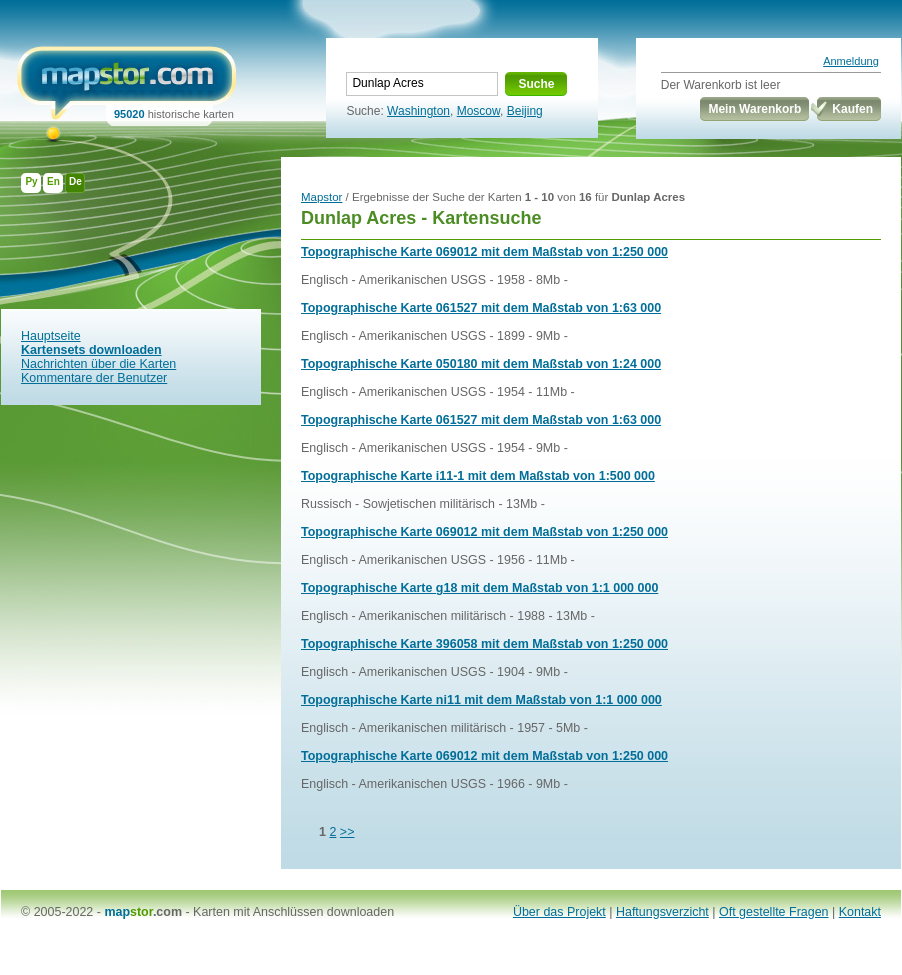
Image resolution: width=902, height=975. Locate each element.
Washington (418, 111)
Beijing (525, 111)
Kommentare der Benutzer (94, 378)
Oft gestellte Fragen (774, 912)
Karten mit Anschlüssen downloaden (293, 912)
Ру (31, 181)
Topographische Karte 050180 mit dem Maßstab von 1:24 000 (481, 364)
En (53, 181)
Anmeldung (851, 61)
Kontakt (860, 912)
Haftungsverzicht (662, 912)
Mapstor (321, 197)
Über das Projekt (559, 912)
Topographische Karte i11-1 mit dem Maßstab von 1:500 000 (478, 476)
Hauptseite (51, 336)
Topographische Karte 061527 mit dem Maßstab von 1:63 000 (481, 308)
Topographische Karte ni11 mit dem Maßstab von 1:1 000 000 (481, 700)
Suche (536, 84)
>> (347, 832)
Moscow (478, 111)
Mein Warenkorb (754, 109)
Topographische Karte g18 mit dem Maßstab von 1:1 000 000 (479, 588)
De (75, 181)
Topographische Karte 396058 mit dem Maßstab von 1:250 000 (484, 644)
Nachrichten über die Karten (98, 364)
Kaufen (852, 109)
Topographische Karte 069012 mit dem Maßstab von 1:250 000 (484, 252)
